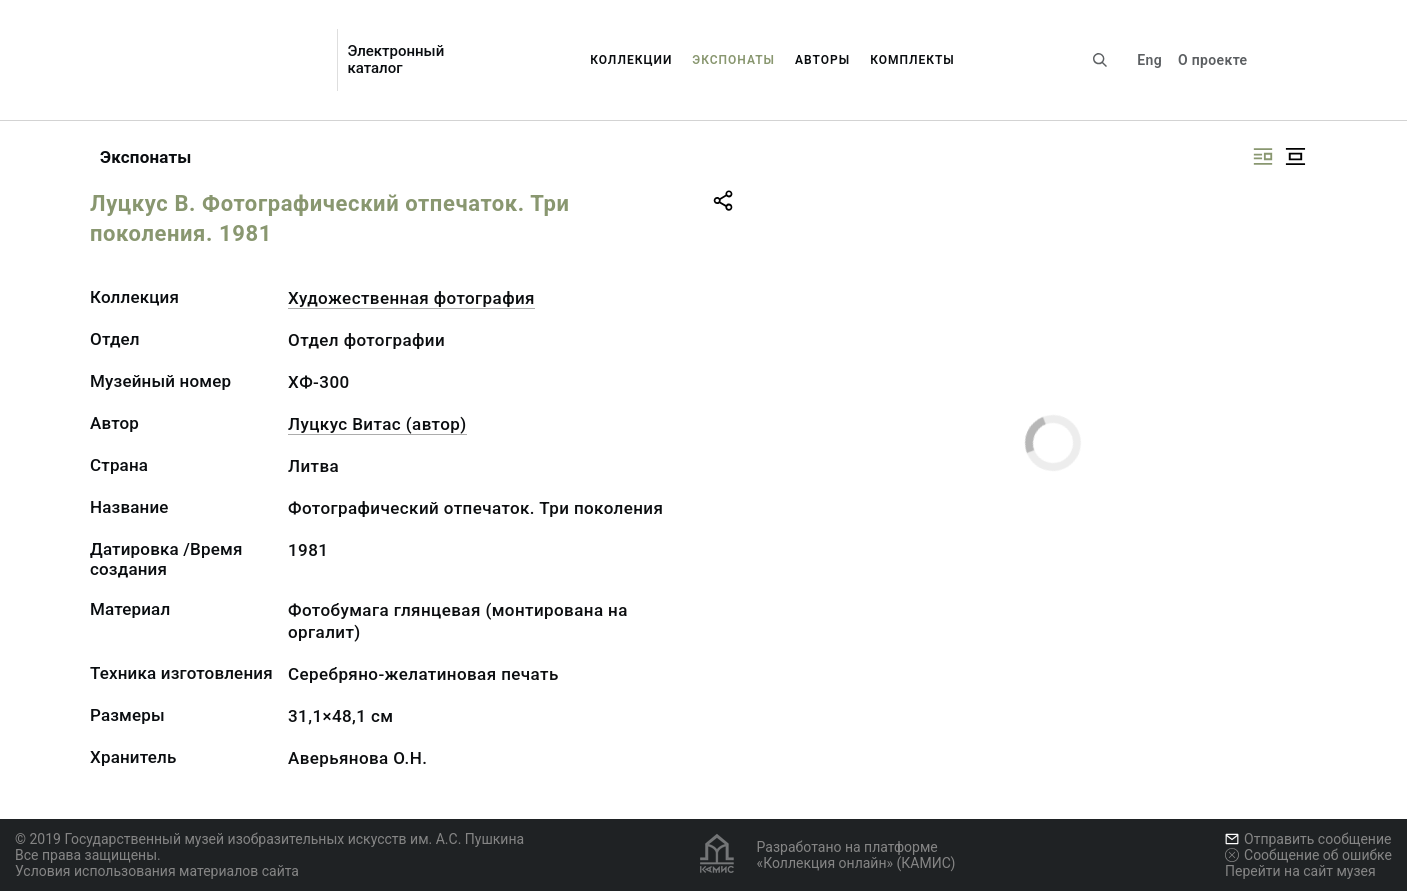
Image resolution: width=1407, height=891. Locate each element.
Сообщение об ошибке (1308, 855)
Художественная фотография (411, 298)
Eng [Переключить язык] (1149, 60)
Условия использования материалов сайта (157, 871)
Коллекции (631, 60)
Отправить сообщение (1308, 839)
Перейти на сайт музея (1300, 871)
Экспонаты (733, 60)
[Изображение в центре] (1295, 156)
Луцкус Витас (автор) (377, 424)
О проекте (1212, 60)
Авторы (822, 60)
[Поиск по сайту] (1100, 60)
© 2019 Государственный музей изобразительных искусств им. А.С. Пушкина (269, 839)
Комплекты (912, 60)
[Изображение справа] (1263, 156)
